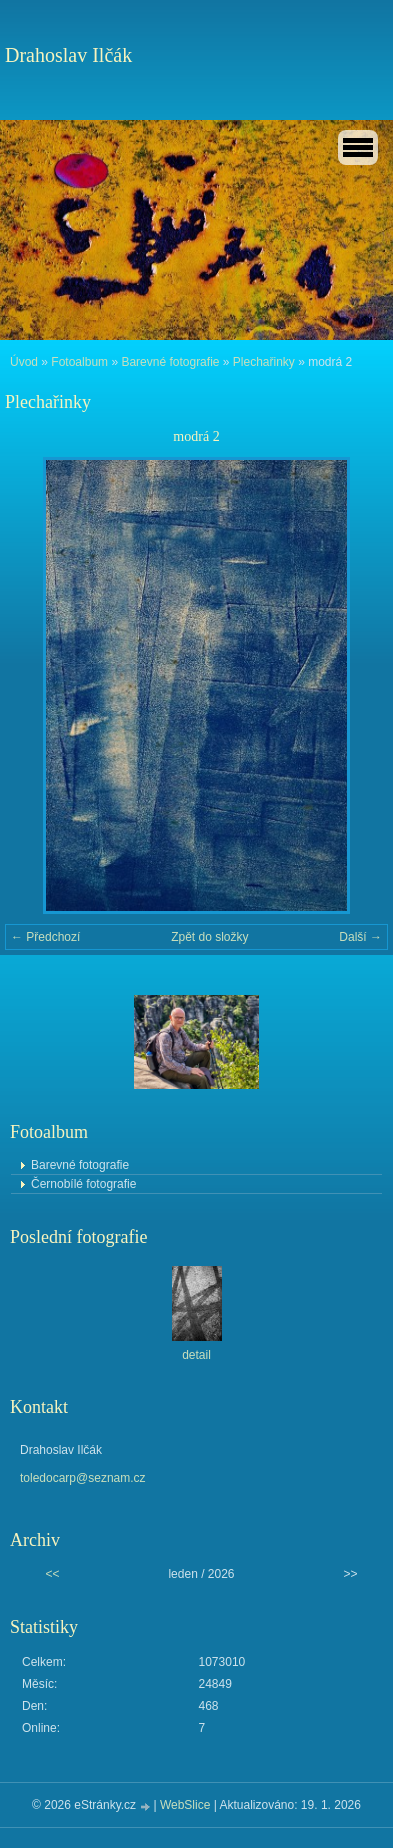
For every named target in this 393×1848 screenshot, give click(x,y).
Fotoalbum (79, 362)
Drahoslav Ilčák (68, 55)
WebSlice (185, 1805)
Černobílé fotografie (83, 1184)
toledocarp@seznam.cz (83, 1478)
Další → (360, 937)
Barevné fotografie (170, 362)
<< (52, 1574)
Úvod (24, 362)
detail (196, 1355)
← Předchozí (45, 937)
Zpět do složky (209, 937)
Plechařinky (264, 362)
